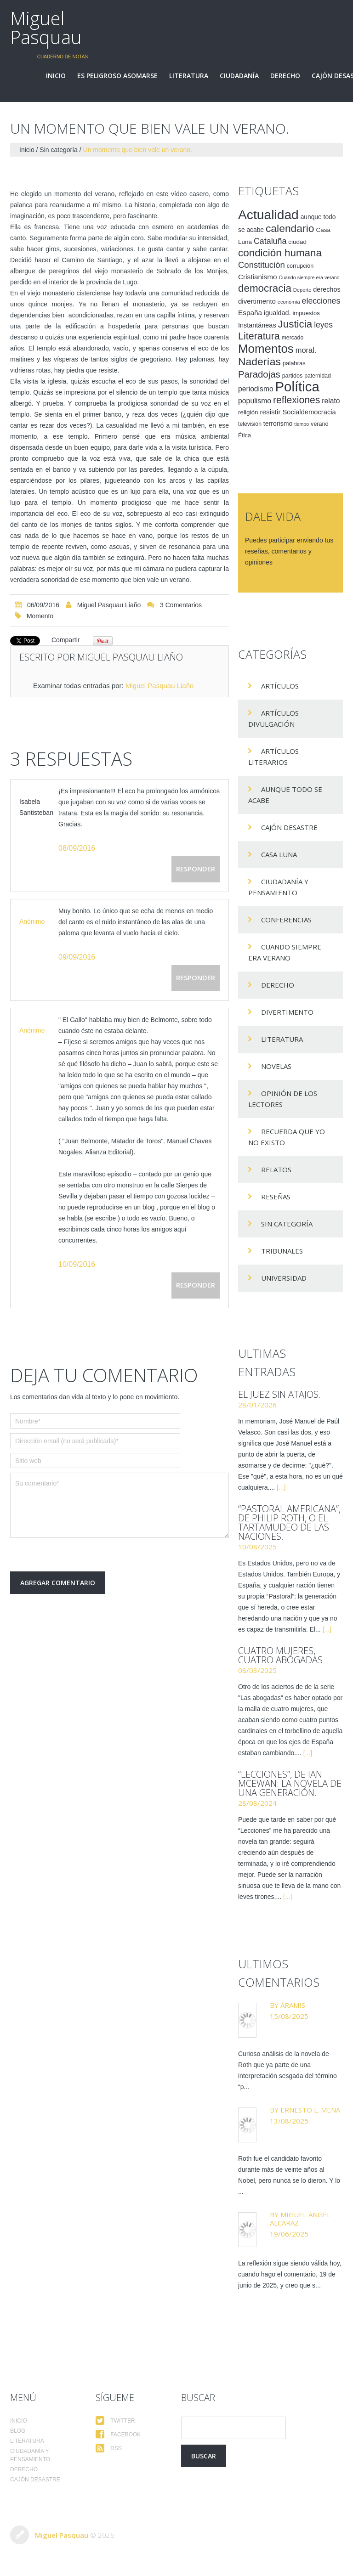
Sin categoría (59, 149)
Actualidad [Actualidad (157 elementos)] (268, 214)
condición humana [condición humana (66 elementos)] (280, 253)
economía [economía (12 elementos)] (289, 302)
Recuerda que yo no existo (286, 1137)
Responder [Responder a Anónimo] (195, 977)
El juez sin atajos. (279, 1394)
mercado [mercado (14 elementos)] (293, 337)
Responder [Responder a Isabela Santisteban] (195, 868)
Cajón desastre (289, 827)
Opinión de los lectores (282, 1099)
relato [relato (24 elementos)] (331, 401)
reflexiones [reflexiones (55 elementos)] (296, 400)
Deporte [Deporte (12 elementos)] (302, 290)
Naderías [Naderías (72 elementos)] (259, 361)
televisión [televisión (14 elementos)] (250, 424)
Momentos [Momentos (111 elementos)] (266, 348)
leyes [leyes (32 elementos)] (323, 324)
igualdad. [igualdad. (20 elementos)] (277, 312)
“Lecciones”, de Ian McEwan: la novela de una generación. (290, 1783)
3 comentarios (181, 605)
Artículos (280, 685)
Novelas (276, 1066)
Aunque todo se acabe (285, 795)
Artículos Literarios (273, 756)
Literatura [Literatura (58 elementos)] (259, 336)
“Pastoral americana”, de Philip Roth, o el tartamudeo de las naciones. (289, 1522)
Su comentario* (119, 1505)
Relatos (276, 1169)
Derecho (285, 76)
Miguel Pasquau (46, 28)
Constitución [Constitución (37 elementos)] (261, 265)
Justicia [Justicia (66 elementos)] (295, 324)
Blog (17, 2431)
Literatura (188, 76)
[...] (281, 1487)
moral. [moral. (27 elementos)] (306, 350)
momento (40, 616)
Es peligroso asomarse (117, 76)
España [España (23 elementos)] (250, 312)
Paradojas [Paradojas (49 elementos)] (259, 374)
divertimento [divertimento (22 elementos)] (257, 301)
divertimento (287, 1012)
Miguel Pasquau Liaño (109, 605)
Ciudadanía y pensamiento (278, 887)
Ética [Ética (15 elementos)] (244, 435)
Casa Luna (279, 854)
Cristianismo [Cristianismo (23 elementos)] (257, 277)
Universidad (284, 1277)
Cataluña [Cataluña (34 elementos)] (270, 241)
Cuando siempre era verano (284, 952)
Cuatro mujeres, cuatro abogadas (280, 1655)
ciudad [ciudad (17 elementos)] (297, 241)
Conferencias (286, 919)
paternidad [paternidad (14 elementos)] (317, 376)
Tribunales (282, 1250)
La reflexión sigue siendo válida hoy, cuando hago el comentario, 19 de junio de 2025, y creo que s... (290, 2274)
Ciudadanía (239, 76)
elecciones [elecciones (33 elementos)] (321, 300)
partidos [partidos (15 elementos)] (292, 376)
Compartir (65, 640)
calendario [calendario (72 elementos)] (290, 228)
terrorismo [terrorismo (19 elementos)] (278, 423)
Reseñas (275, 1196)
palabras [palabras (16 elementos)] (294, 363)
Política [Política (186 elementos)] (297, 386)
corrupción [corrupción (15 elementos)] (300, 266)
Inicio (56, 76)
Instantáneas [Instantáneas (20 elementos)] (257, 325)
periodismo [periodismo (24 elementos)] (255, 389)
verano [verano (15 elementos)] (319, 424)
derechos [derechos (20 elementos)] (326, 289)
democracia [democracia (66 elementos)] (264, 288)
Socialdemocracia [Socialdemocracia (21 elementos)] (309, 412)
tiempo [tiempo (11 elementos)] (301, 424)
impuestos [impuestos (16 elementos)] (305, 313)
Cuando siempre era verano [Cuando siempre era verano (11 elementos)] (309, 277)
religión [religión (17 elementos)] (248, 412)
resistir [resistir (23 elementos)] (270, 412)
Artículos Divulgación (273, 718)
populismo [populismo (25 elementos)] (254, 401)
